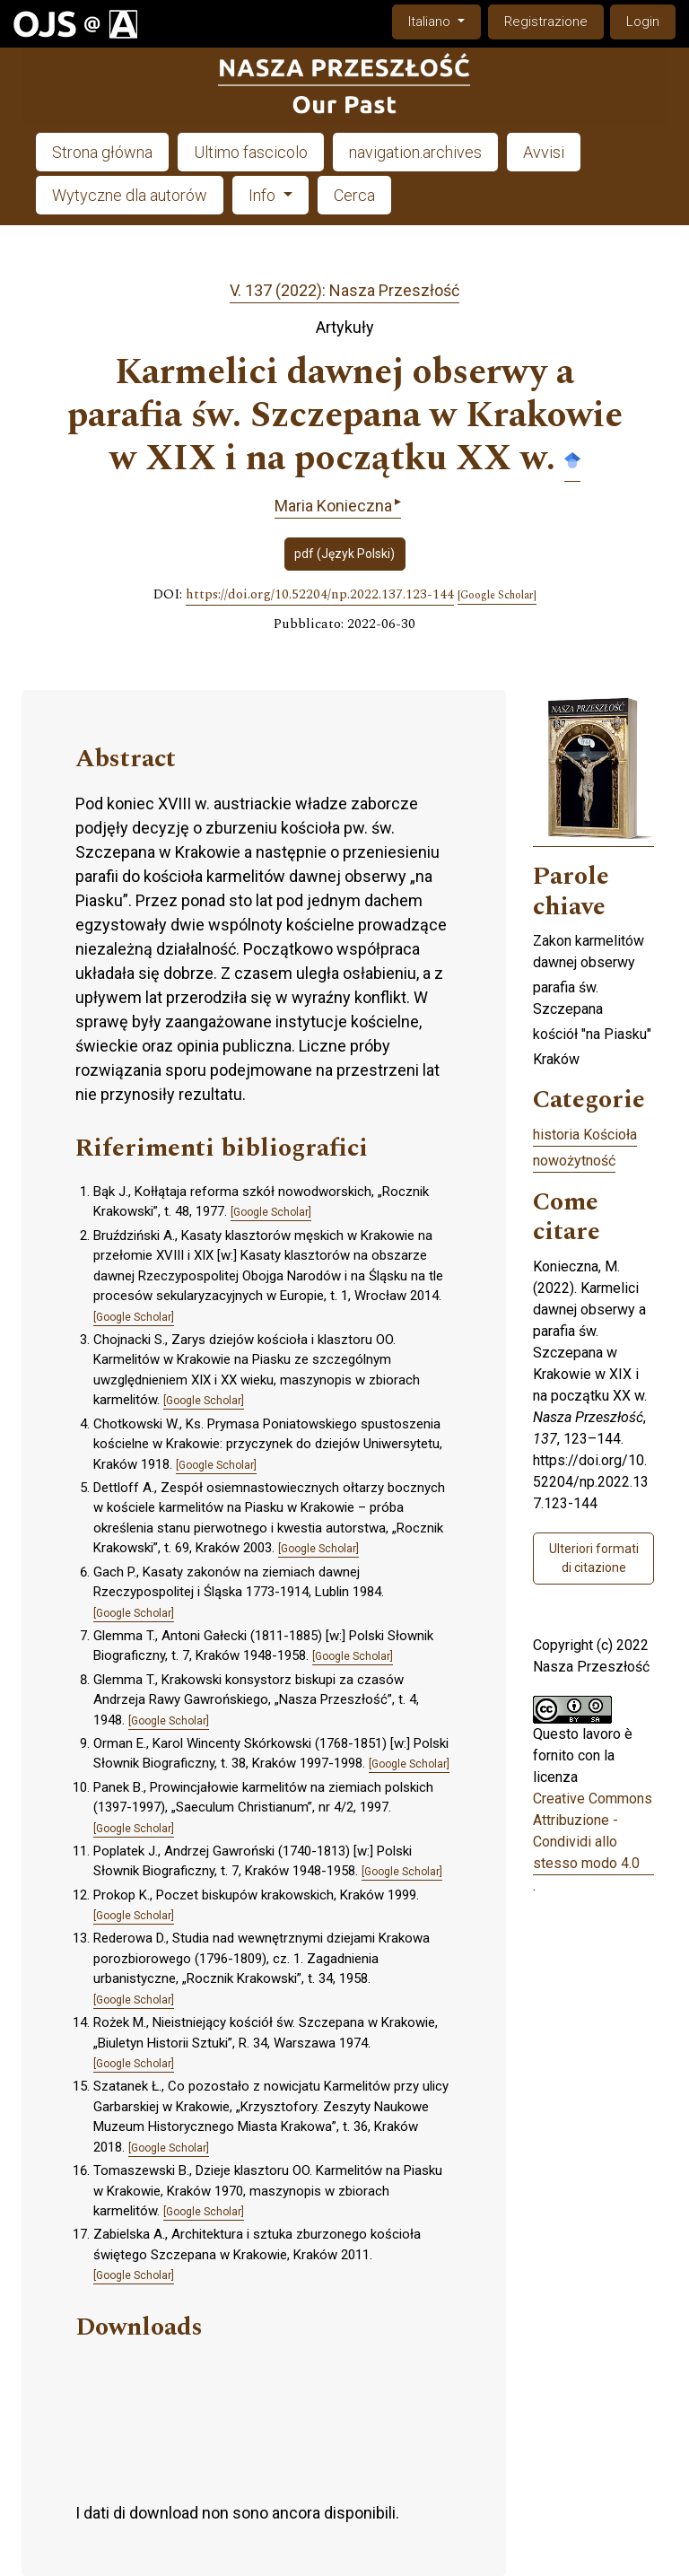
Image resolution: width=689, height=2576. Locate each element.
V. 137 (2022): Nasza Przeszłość (344, 290)
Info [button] (264, 195)
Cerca (354, 195)
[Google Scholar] (497, 596)
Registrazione (546, 21)
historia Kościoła (585, 1134)
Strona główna (102, 152)
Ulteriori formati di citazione (594, 1558)
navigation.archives (415, 152)
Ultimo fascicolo (251, 152)
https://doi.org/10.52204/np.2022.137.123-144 (320, 595)
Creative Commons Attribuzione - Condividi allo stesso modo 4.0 (592, 1831)
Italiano (444, 20)
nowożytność (574, 1160)
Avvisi (543, 152)
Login (642, 21)
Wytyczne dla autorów (129, 195)
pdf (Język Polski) (344, 553)
